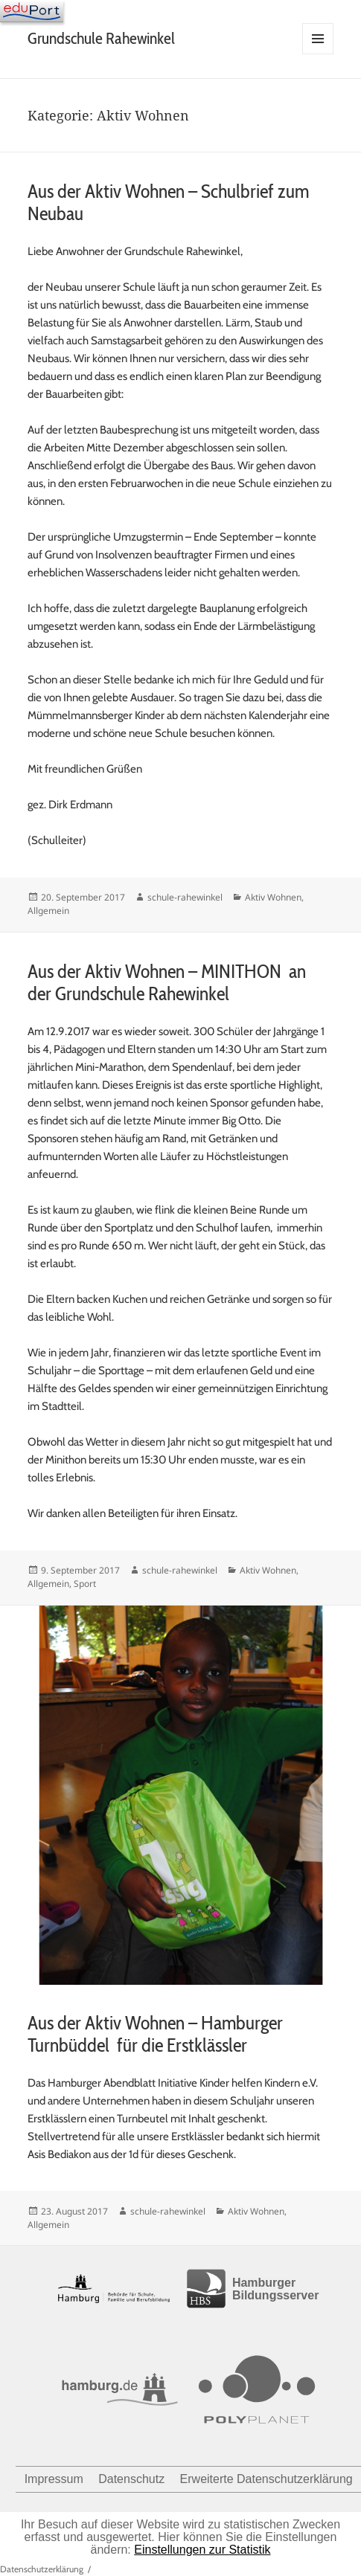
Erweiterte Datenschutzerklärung (266, 2479)
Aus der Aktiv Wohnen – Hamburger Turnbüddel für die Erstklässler (155, 2034)
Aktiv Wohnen (273, 897)
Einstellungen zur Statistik (202, 2549)
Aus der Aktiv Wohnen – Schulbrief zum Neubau (168, 202)
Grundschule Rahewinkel (101, 38)
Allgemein (48, 910)
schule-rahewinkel (185, 897)
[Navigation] (31, 11)
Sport (85, 1583)
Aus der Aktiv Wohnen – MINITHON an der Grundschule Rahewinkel (167, 982)
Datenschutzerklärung (41, 2569)
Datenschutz (131, 2479)
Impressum (54, 2479)
